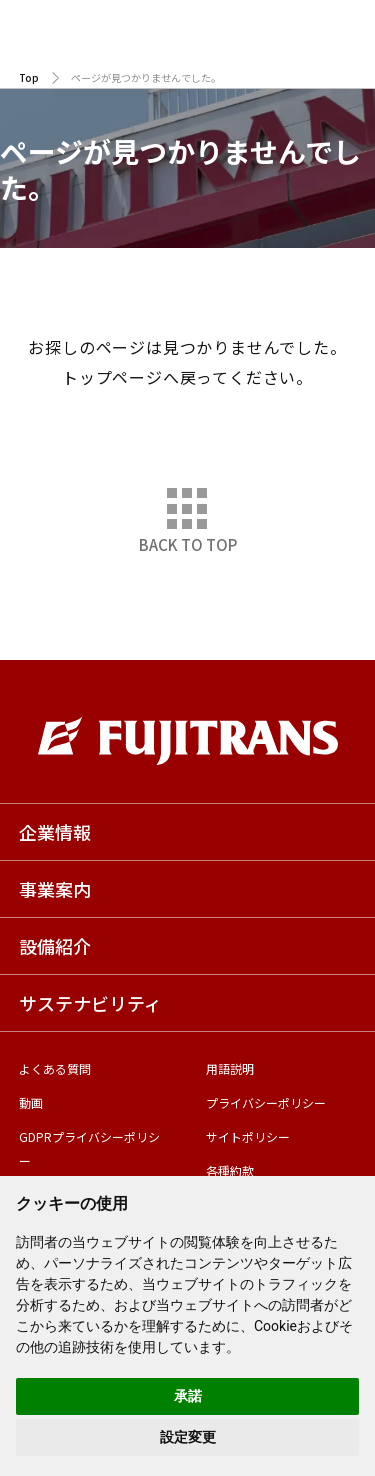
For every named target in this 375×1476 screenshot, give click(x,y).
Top (29, 77)
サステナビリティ (90, 1003)
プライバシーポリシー (266, 1102)
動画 (31, 1102)
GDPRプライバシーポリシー (89, 1148)
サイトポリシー (248, 1136)
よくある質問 (55, 1068)
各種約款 (230, 1170)
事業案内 (55, 889)
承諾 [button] (188, 1396)
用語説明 (230, 1068)
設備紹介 (55, 946)
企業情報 (55, 832)
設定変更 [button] (188, 1437)
